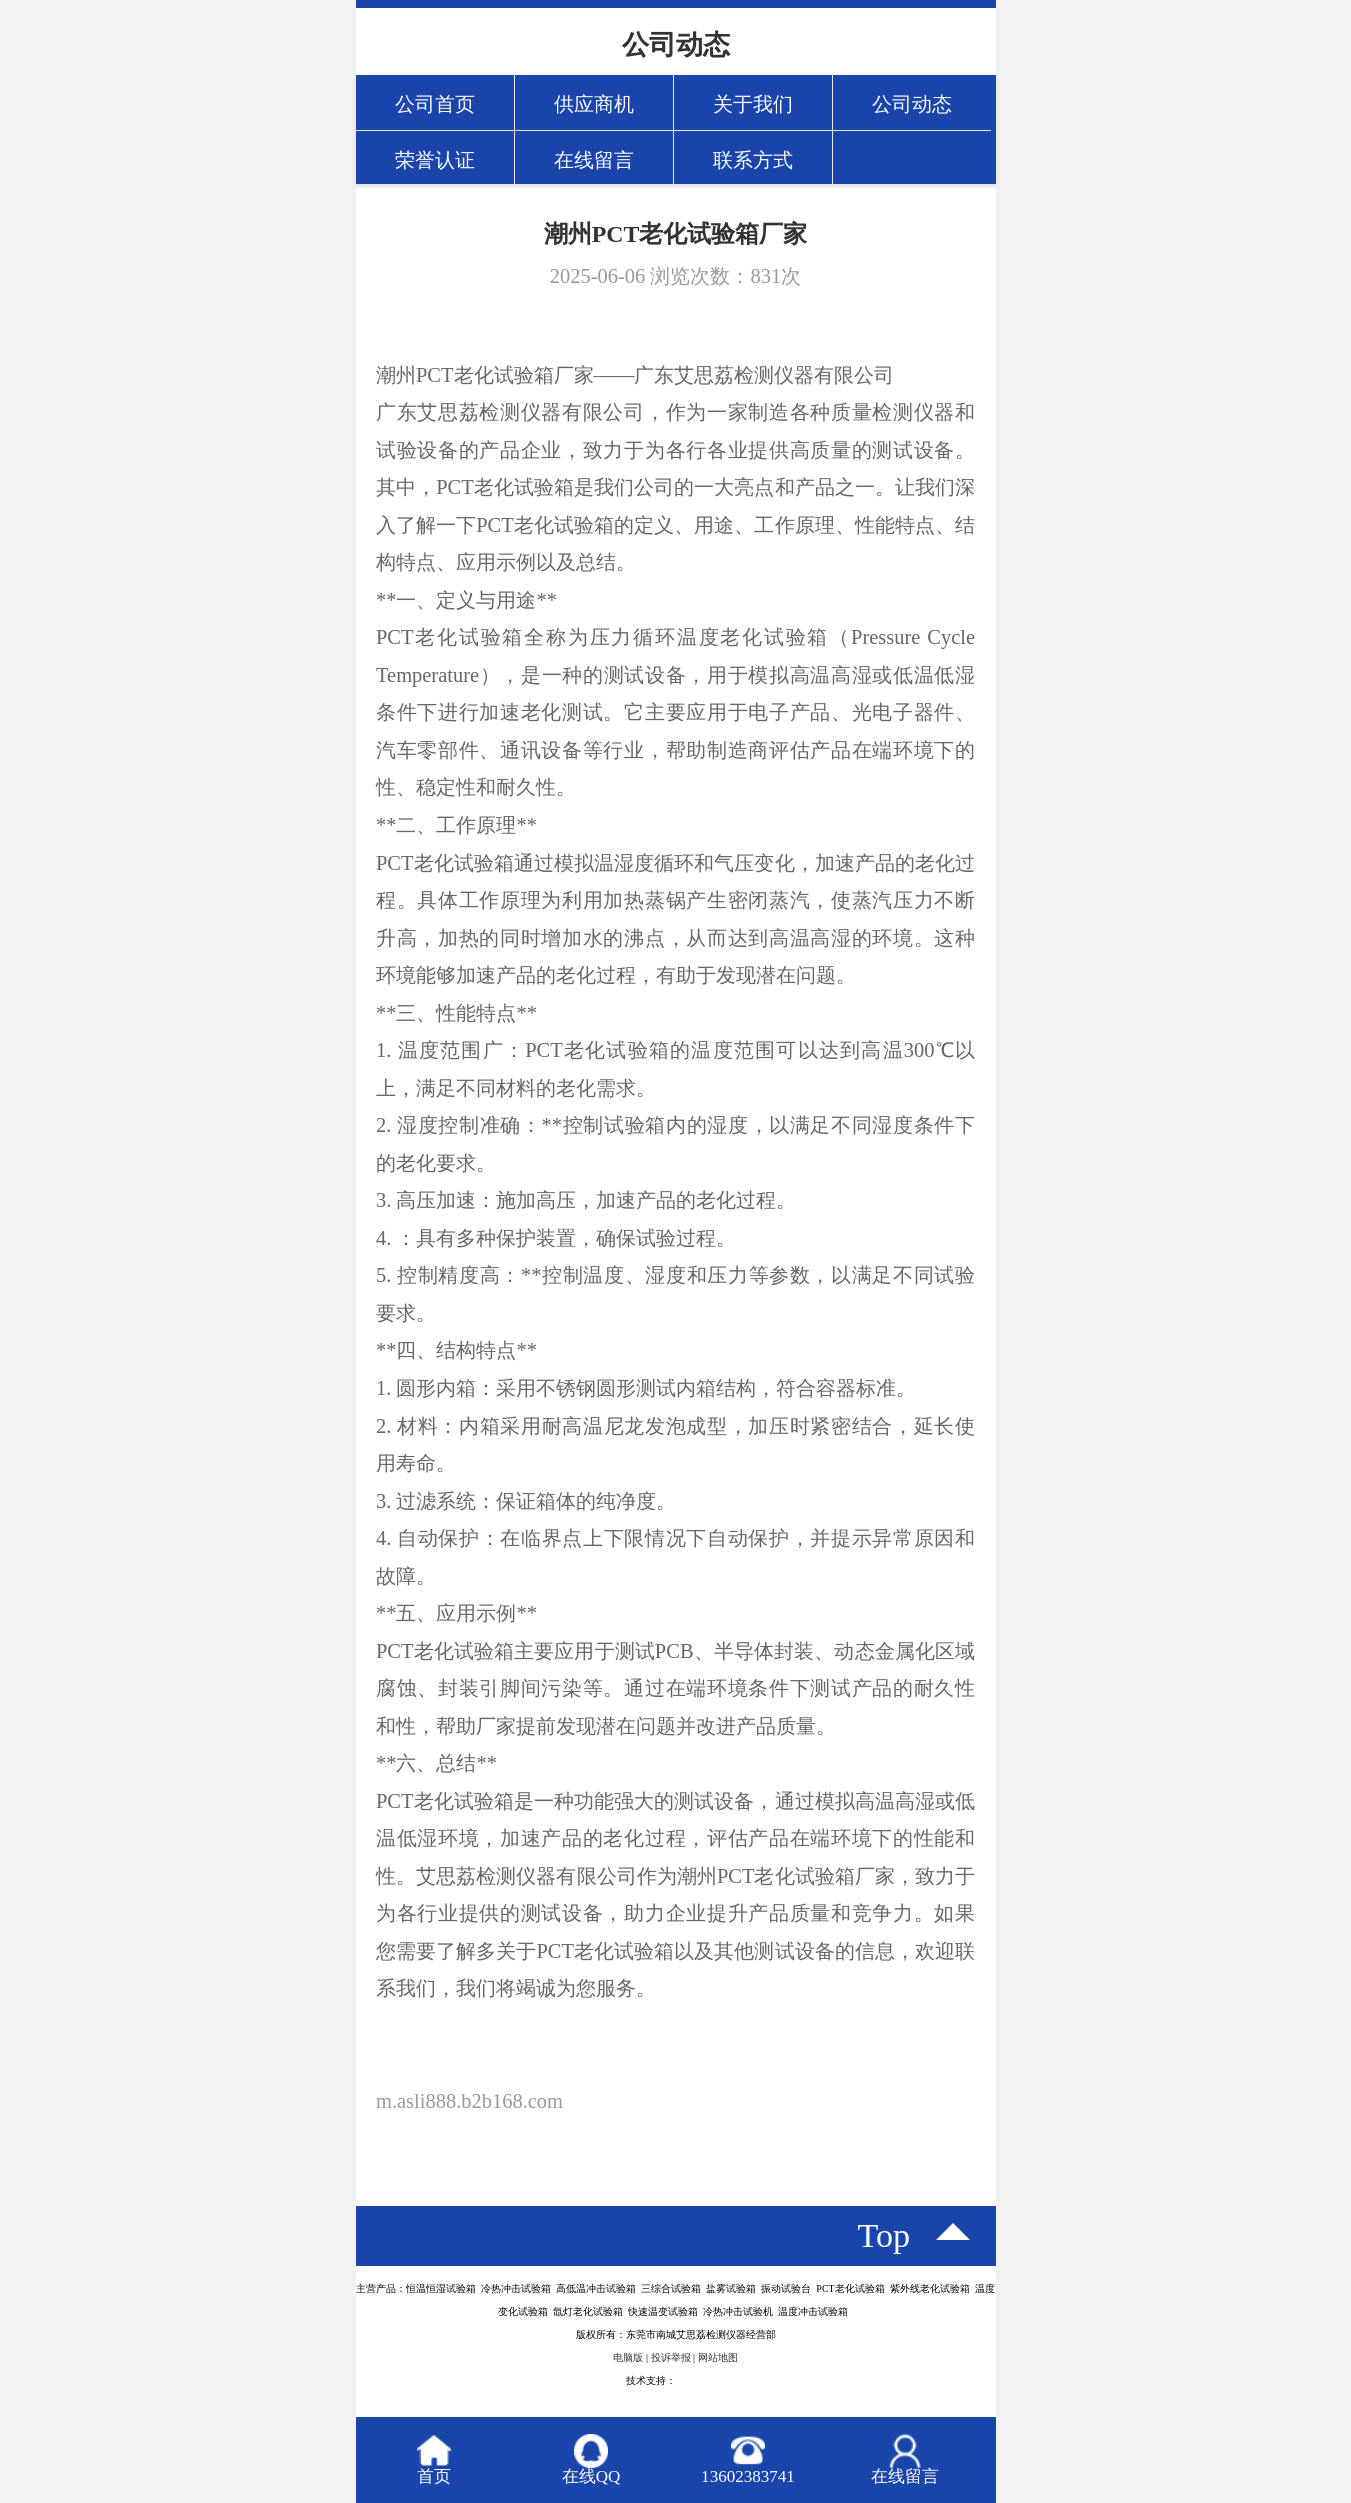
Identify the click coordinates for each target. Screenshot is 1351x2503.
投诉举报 (671, 2357)
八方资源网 (701, 2380)
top (884, 2235)
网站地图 (718, 2357)
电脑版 (628, 2357)
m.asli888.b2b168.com (469, 2101)
